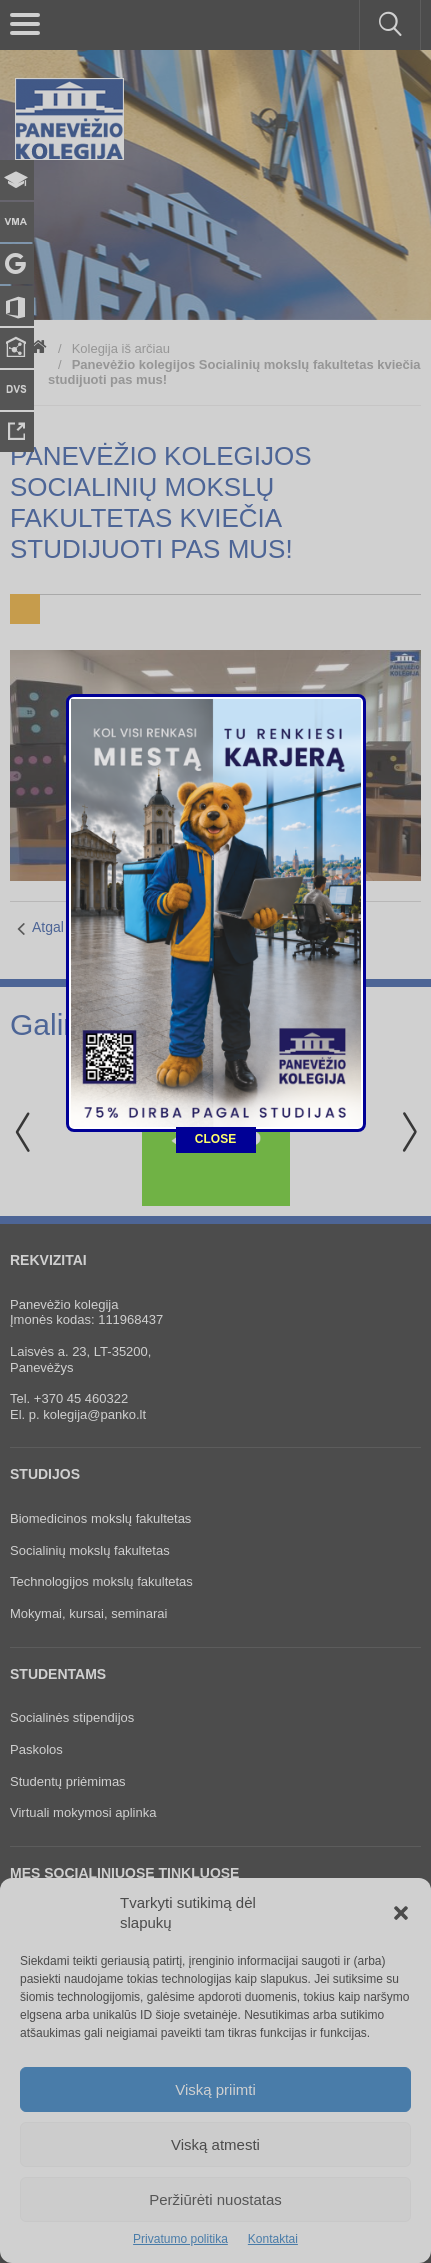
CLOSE (215, 714)
